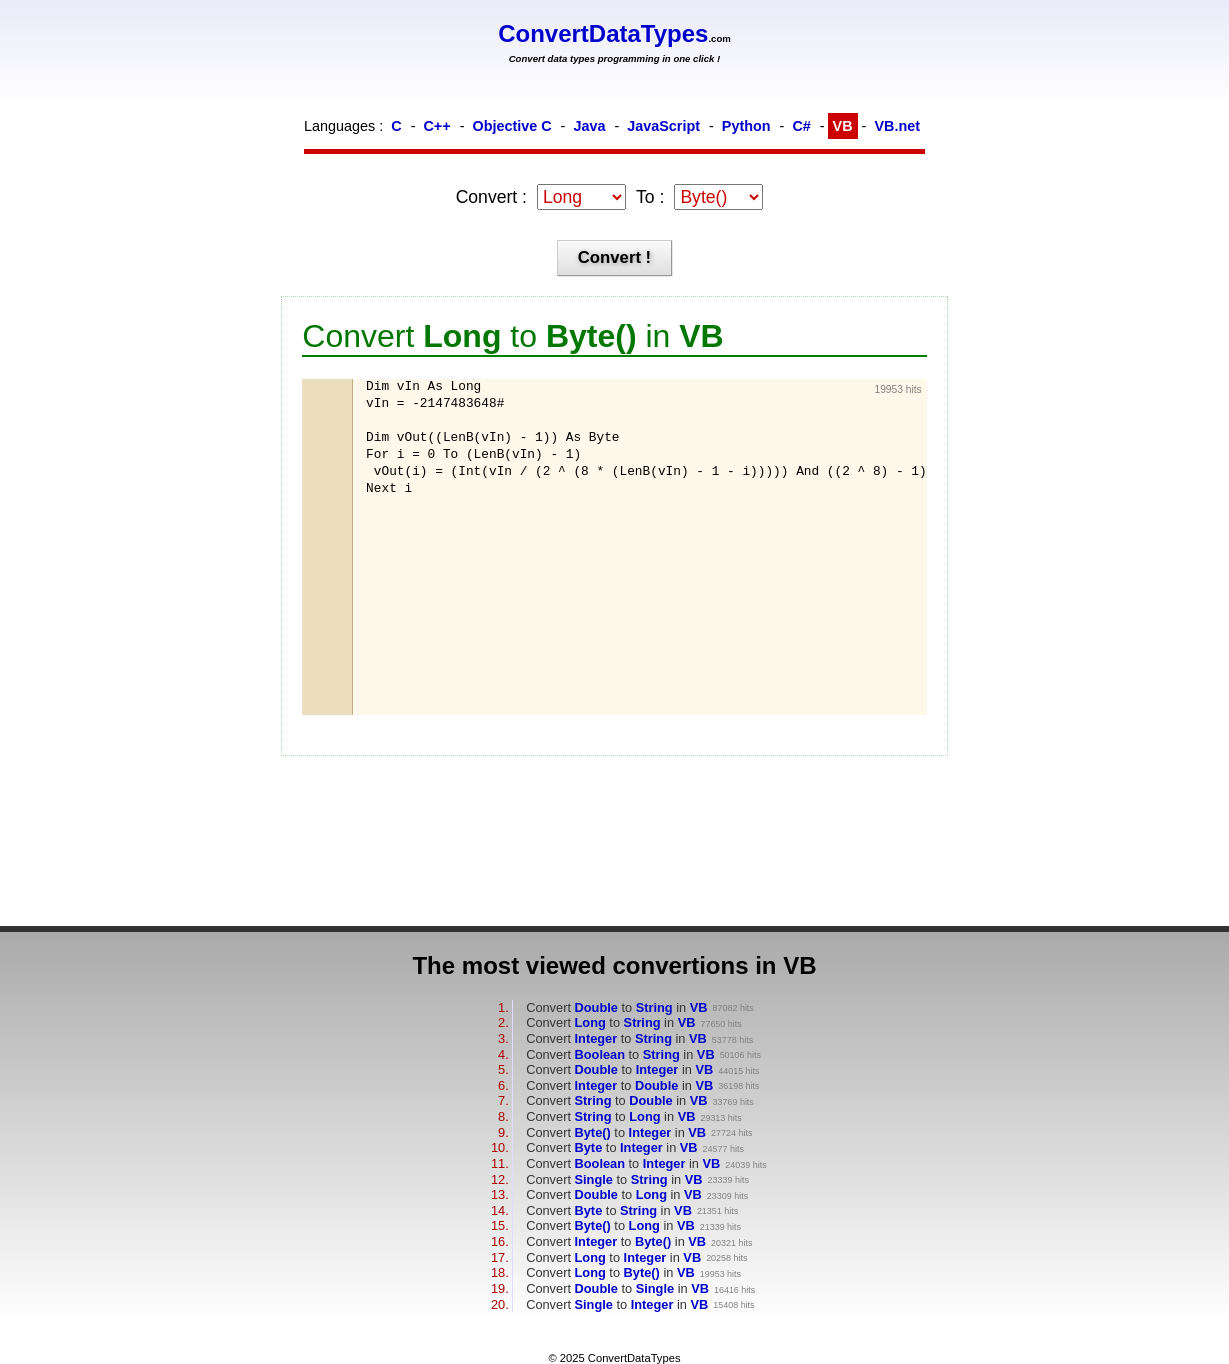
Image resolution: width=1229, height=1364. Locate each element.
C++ (436, 126)
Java (589, 126)
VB (843, 126)
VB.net (897, 126)
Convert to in (616, 1007)
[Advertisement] (466, 605)
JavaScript (663, 126)
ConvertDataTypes (603, 33)
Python (746, 126)
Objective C (511, 126)
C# (801, 126)
